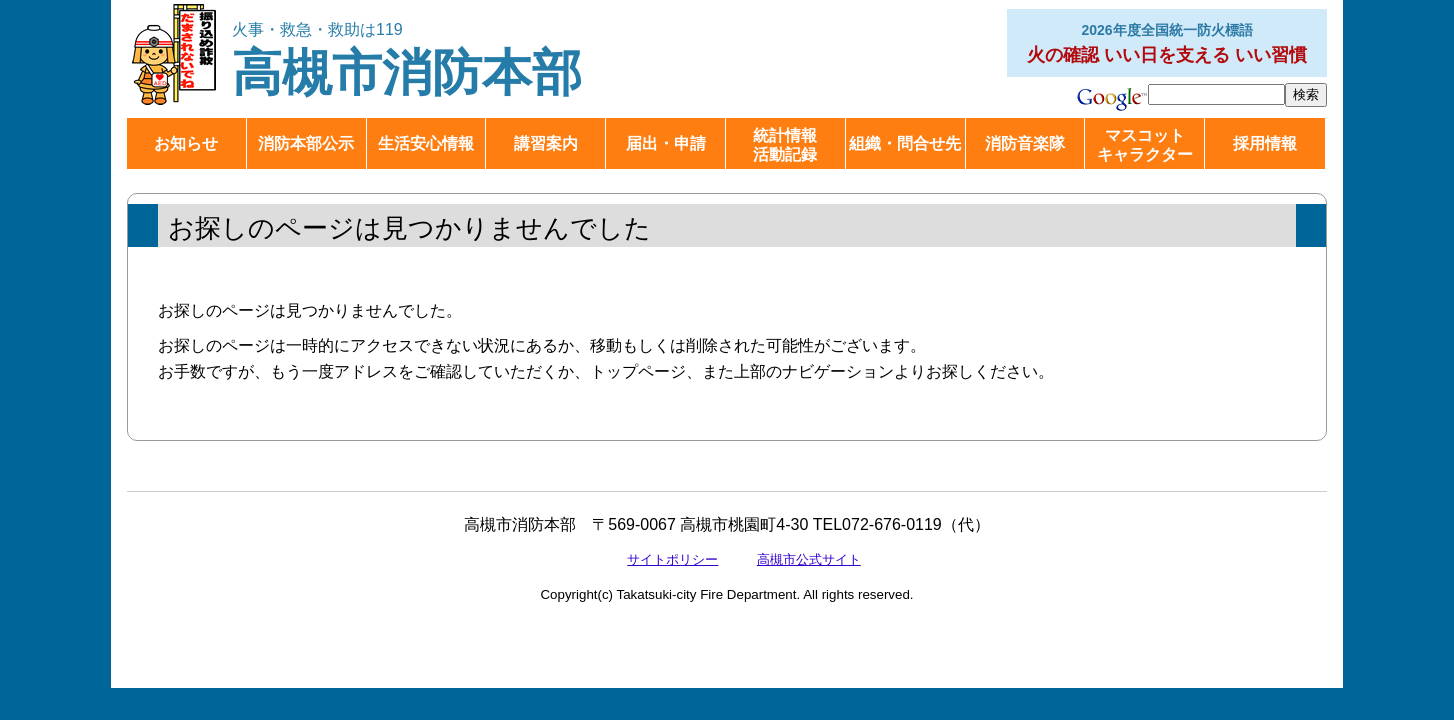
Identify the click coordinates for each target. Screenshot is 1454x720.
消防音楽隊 (1025, 143)
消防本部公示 (306, 143)
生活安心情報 (426, 143)
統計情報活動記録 (785, 145)
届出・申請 (666, 143)
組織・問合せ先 (905, 143)
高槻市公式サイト (809, 559)
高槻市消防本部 (424, 60)
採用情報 (1265, 143)
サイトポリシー (672, 559)
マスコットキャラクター (1145, 145)
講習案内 (546, 143)
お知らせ (186, 143)
